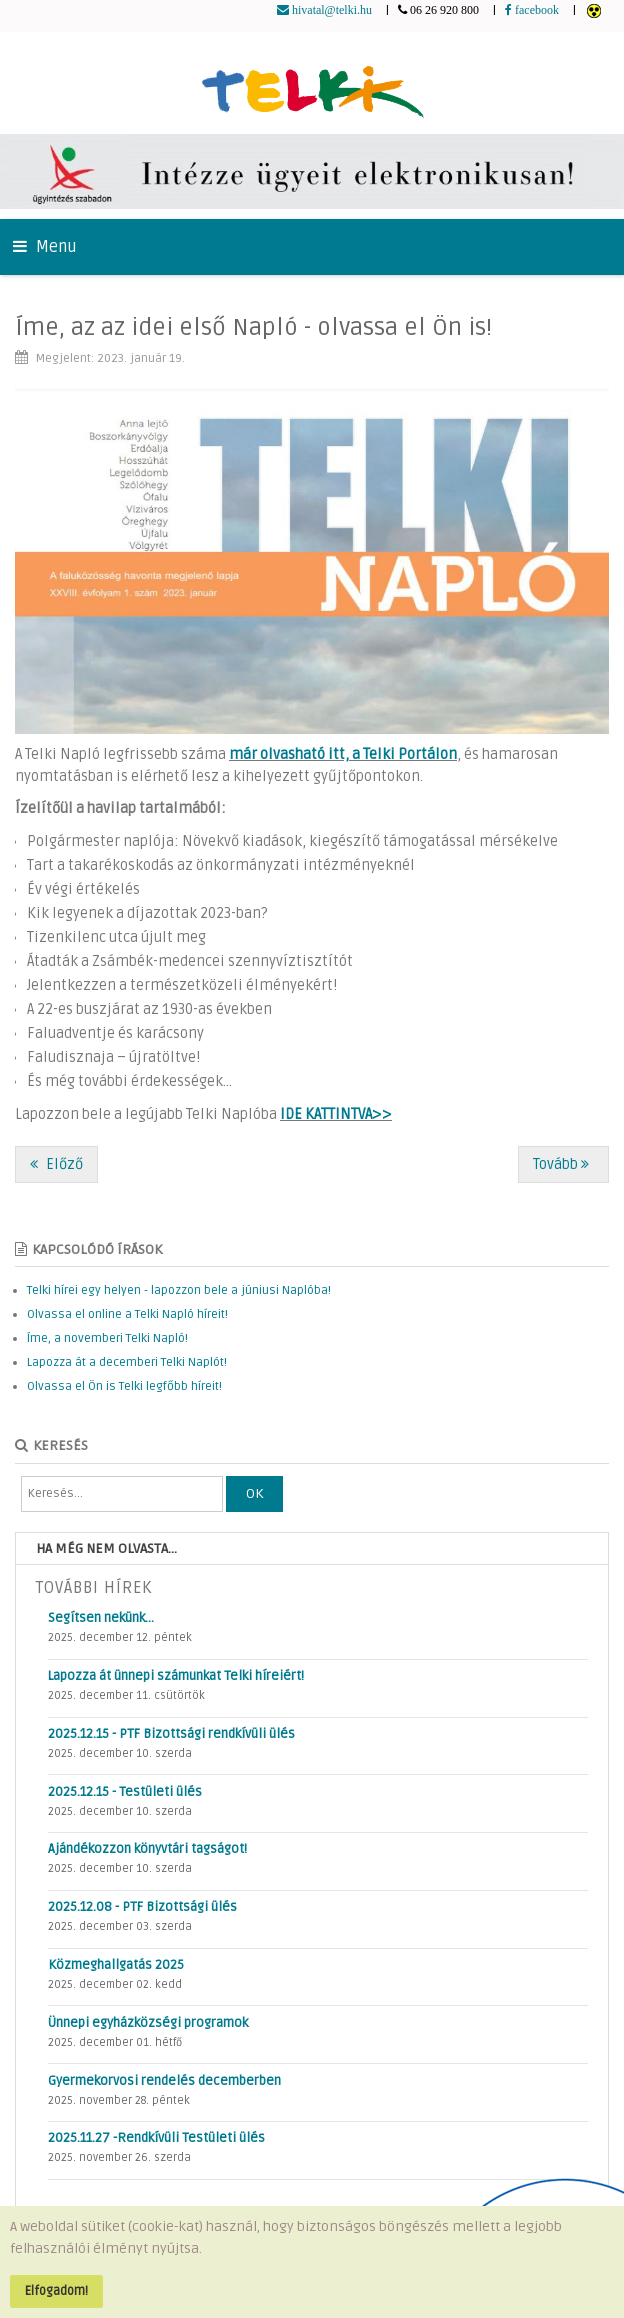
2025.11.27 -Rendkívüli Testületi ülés (156, 2138)
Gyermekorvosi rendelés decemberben (164, 2081)
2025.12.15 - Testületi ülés (125, 1792)
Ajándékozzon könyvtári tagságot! (147, 1849)
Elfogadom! (56, 2291)
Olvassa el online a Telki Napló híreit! (127, 1314)
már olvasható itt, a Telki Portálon (343, 754)
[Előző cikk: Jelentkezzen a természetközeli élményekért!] (56, 1164)
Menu (45, 247)
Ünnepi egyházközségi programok (148, 2023)
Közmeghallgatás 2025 (116, 1965)
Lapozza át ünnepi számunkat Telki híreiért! (176, 1676)
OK (254, 1493)
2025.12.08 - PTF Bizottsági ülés (142, 1907)
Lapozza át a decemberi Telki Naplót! (127, 1362)
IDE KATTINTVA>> (336, 1114)
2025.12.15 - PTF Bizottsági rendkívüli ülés (171, 1734)
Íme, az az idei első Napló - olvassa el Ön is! (253, 327)
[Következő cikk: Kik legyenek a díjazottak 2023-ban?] (563, 1164)
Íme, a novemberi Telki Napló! (107, 1338)
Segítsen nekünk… (101, 1618)
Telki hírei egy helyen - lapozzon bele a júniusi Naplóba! (179, 1290)
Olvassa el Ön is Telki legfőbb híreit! (124, 1386)
